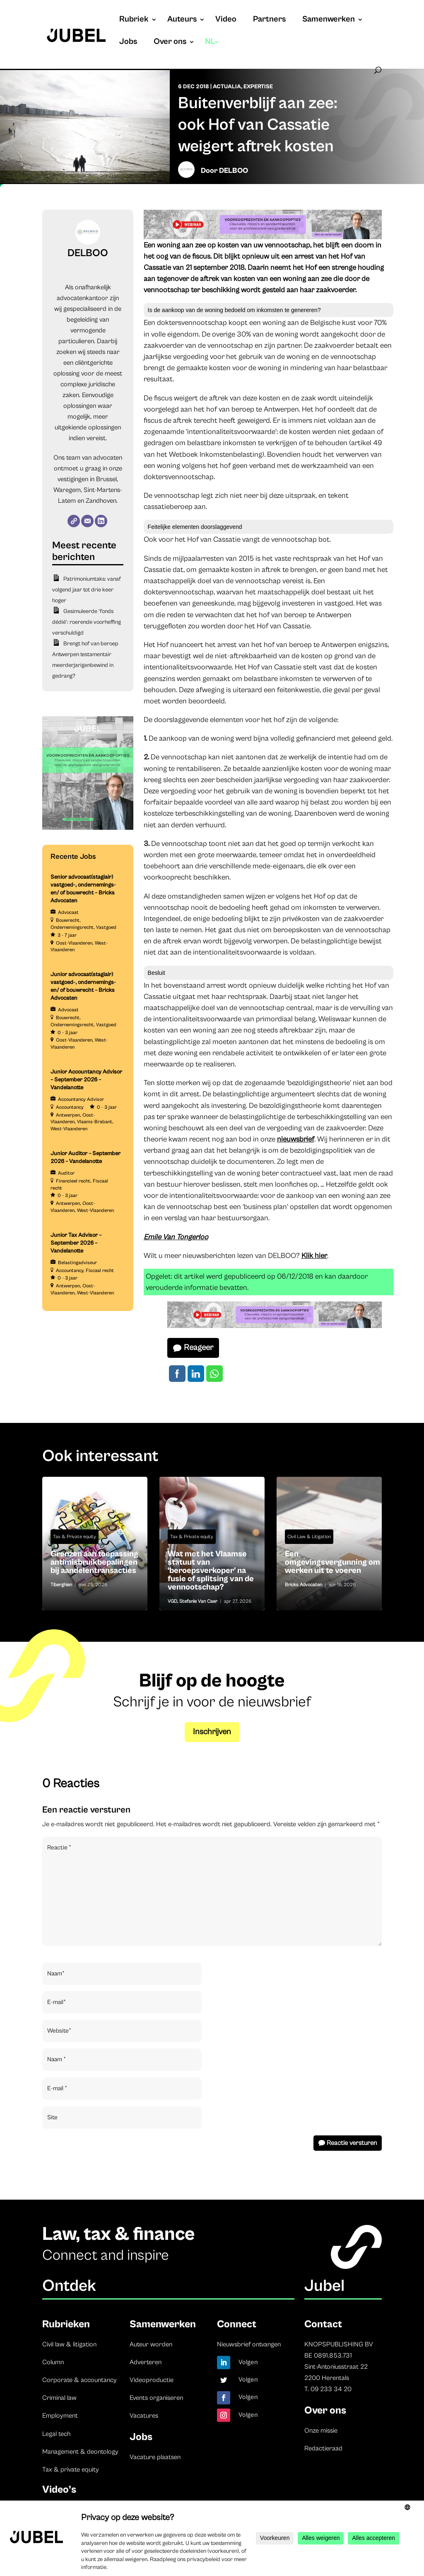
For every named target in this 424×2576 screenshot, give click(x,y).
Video (225, 20)
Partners (269, 20)
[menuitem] (212, 50)
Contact (323, 2324)
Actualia (227, 86)
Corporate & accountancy (79, 2380)
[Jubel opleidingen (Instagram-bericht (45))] (87, 828)
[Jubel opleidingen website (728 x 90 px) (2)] (263, 237)
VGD (172, 1601)
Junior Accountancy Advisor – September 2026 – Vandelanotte (86, 1080)
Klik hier (314, 1255)
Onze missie (320, 2430)
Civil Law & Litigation (309, 1536)
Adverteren (145, 2362)
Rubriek (134, 20)
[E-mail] (87, 521)
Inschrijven (212, 1732)
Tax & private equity (70, 2469)
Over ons (170, 42)
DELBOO (233, 170)
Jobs (128, 42)
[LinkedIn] (101, 521)
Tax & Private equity (74, 1536)
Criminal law (59, 2398)
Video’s (59, 2490)
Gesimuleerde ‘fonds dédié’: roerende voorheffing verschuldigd (86, 622)
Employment (60, 2415)
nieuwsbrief (295, 1139)
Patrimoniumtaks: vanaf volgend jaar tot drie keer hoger (86, 590)
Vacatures (144, 2415)
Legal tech (56, 2434)
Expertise (258, 86)
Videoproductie (151, 2380)
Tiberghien (61, 1584)
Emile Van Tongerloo (176, 1237)
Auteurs (182, 20)
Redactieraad (323, 2448)
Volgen (248, 2362)
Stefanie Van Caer (198, 1601)
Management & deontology (80, 2451)
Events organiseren (156, 2398)
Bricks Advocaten (303, 1584)
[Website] (73, 521)
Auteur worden (151, 2344)
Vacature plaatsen (155, 2457)
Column (53, 2362)
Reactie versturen (352, 2143)
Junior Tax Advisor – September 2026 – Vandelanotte (76, 1243)
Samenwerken (328, 20)
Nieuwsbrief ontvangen (249, 2344)
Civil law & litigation (69, 2344)
